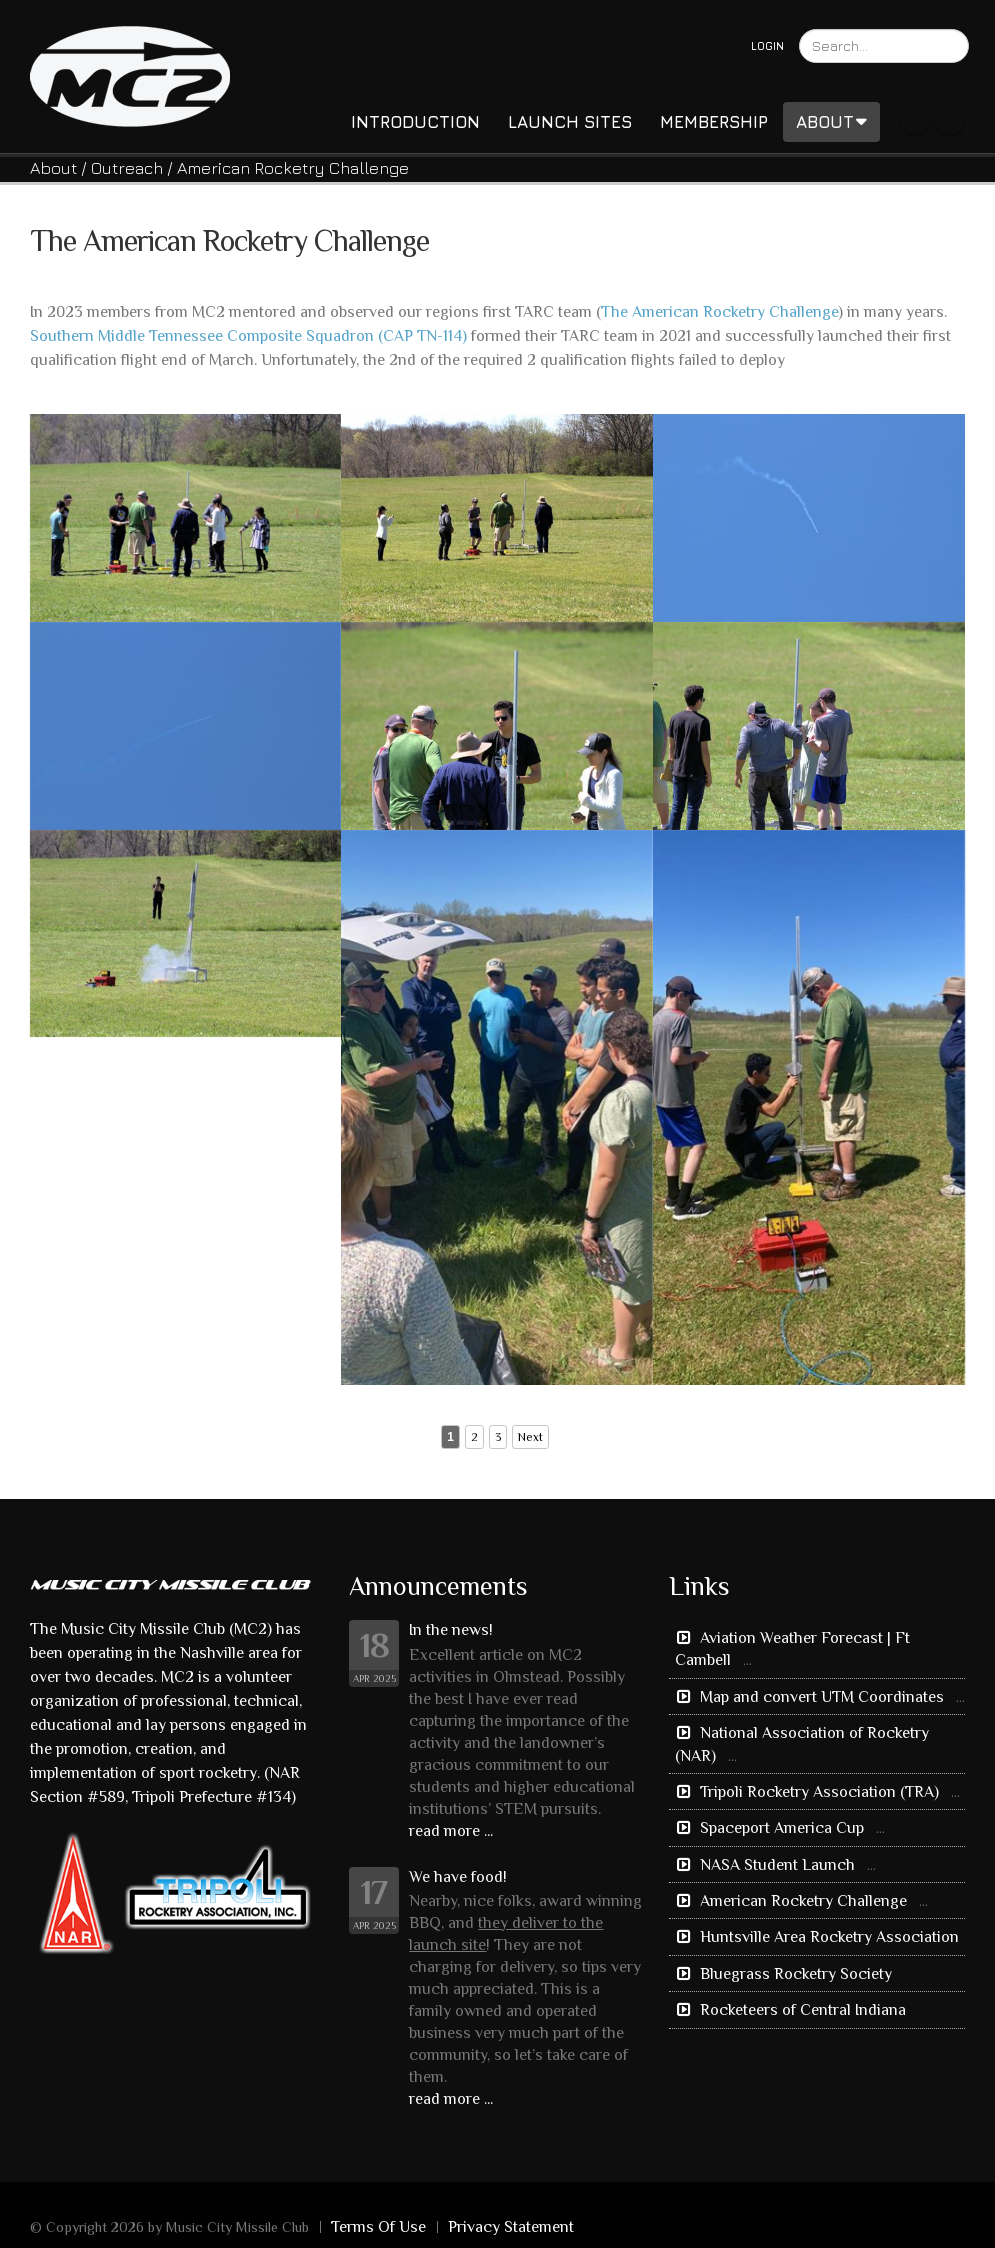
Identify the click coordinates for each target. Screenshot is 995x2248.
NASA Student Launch (777, 1865)
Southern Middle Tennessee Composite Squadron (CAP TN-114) (248, 336)
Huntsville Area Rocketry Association (827, 1937)
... (747, 1660)
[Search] (884, 46)
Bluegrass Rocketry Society (794, 1974)
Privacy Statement (511, 2227)
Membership (714, 122)
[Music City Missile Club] (130, 74)
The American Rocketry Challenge (719, 312)
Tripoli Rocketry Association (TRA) (819, 1792)
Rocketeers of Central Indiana (801, 2010)
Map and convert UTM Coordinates (822, 1697)
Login (767, 45)
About (831, 122)
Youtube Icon (950, 119)
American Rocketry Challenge (803, 1901)
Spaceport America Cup (782, 1828)
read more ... (451, 1831)
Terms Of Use (378, 2227)
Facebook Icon (915, 119)
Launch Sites (570, 122)
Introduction (415, 122)
